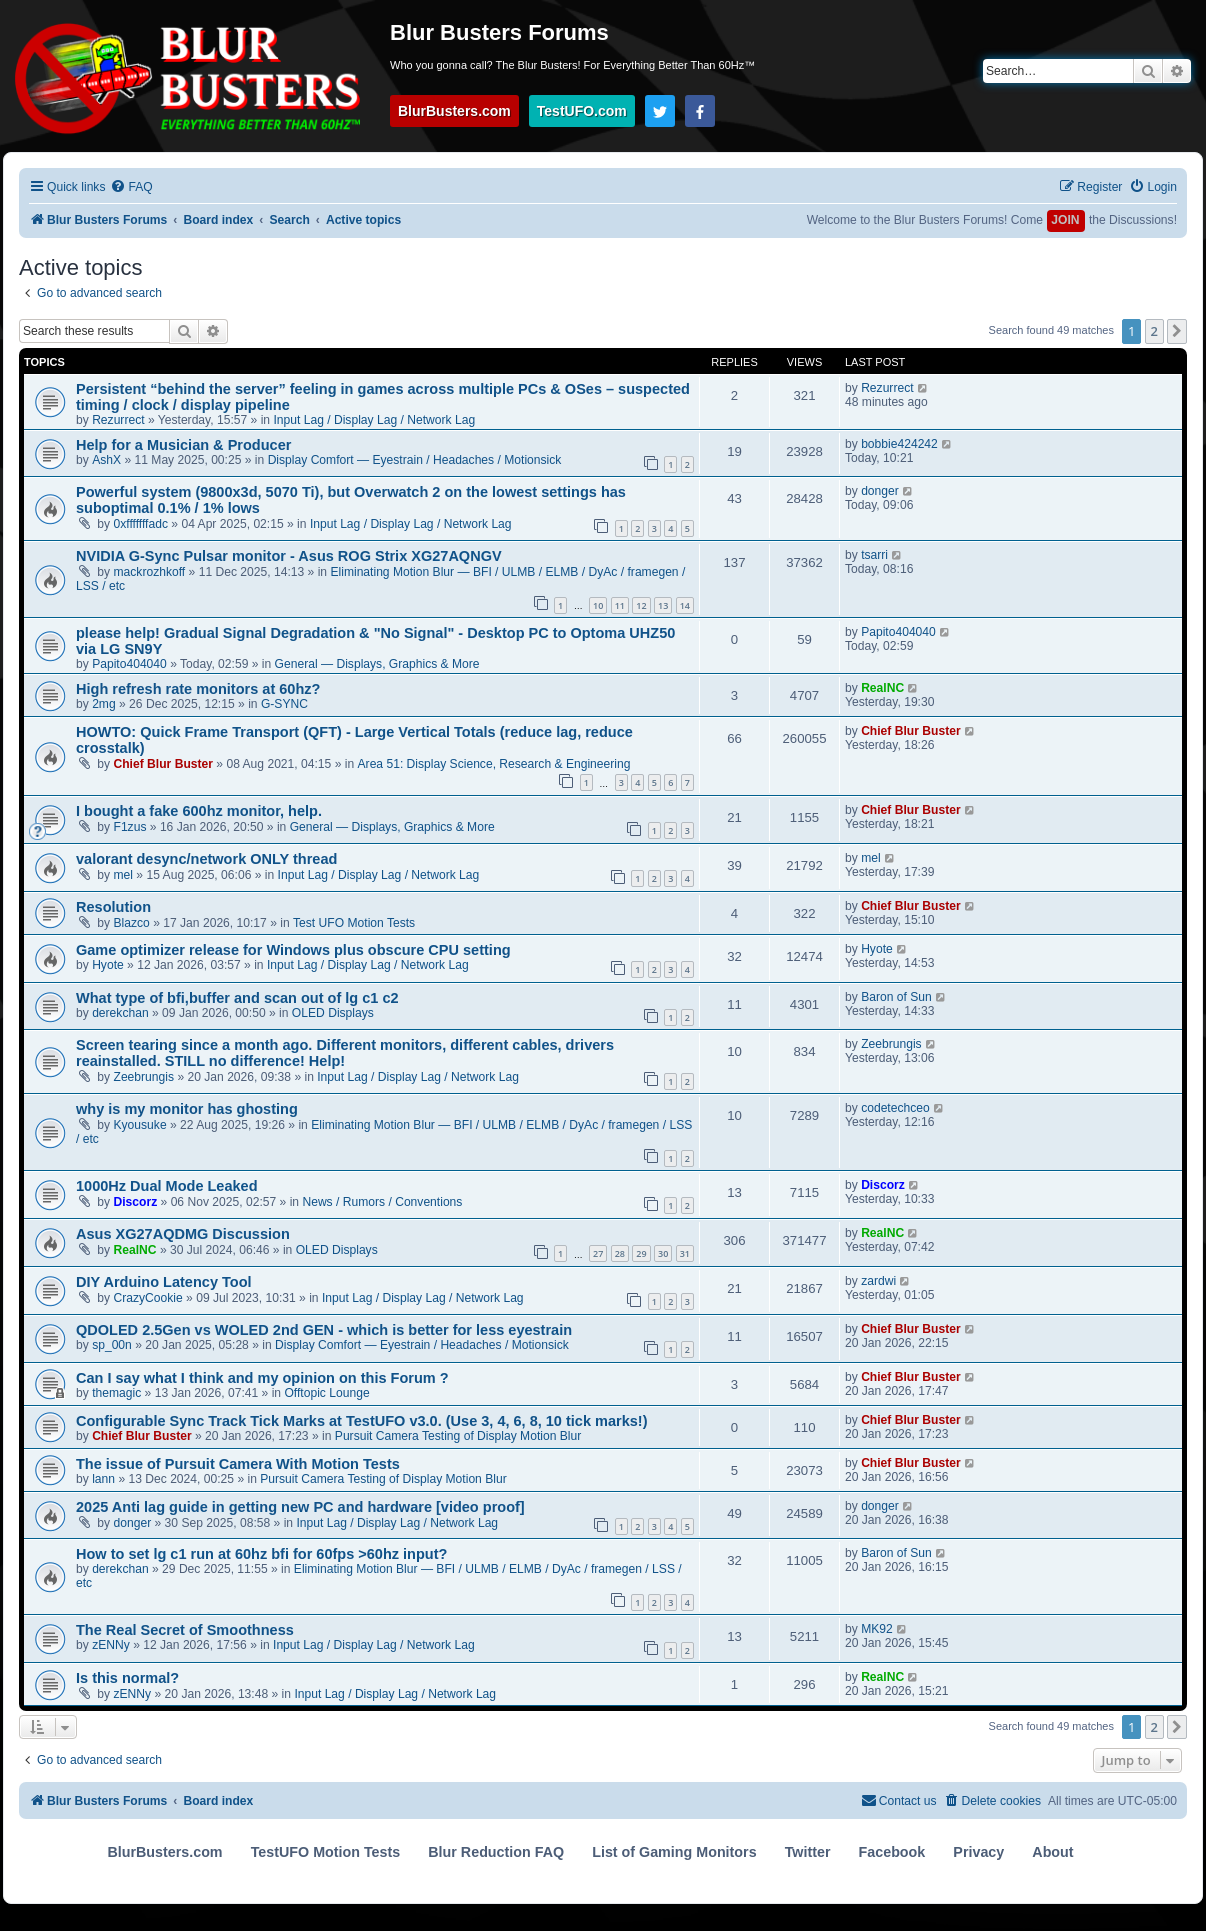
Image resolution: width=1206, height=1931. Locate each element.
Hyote (108, 965)
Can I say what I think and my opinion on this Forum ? (262, 1378)
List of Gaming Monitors (674, 1852)
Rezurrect (118, 420)
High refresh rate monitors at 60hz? (198, 689)
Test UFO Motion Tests (354, 923)
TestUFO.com (582, 111)
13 (663, 605)
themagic (116, 1393)
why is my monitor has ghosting (187, 1109)
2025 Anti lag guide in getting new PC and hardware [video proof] (300, 1507)
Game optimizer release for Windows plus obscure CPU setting (293, 950)
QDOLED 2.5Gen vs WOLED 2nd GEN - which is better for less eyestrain (324, 1330)
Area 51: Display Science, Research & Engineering (494, 764)
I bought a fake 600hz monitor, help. (199, 811)
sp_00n (112, 1345)
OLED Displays (333, 1013)
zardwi (878, 1281)
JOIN (1065, 220)
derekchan (120, 1013)
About (1052, 1852)
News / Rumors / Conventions (382, 1202)
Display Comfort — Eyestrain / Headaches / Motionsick (415, 460)
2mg (104, 704)
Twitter (808, 1852)
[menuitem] (131, 187)
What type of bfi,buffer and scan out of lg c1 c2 (237, 998)
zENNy (111, 1645)
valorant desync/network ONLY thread (206, 859)
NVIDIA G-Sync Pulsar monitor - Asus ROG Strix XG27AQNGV (289, 556)
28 (620, 1253)
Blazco (132, 923)
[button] (1177, 331)
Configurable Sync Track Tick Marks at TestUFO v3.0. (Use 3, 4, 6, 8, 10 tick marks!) (361, 1421)
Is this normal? (127, 1678)
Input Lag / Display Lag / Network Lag (374, 420)
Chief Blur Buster (163, 764)
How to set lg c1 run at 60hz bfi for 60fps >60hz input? (261, 1554)
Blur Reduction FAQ (496, 1852)
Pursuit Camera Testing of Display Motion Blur (458, 1436)
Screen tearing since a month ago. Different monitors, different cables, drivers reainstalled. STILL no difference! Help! (345, 1053)
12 (641, 605)
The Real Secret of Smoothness (185, 1630)
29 (641, 1253)
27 (598, 1253)
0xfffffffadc (141, 524)
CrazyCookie (148, 1298)
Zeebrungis (144, 1077)
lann (103, 1479)
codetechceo (895, 1108)
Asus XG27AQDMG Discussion (183, 1234)
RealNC (882, 688)
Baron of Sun (896, 997)
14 (685, 605)
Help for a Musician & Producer (183, 445)
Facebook (892, 1852)
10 (598, 605)
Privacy (978, 1852)
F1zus (130, 827)
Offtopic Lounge (326, 1393)
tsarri (874, 555)
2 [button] (1154, 331)
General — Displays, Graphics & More (377, 664)
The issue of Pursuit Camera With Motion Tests (238, 1464)
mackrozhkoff (150, 572)
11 (620, 605)
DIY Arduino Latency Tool (164, 1282)
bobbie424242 (899, 444)
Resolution (113, 907)
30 (663, 1253)
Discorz (136, 1202)
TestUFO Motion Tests (326, 1852)
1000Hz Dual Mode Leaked (167, 1186)
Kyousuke (140, 1125)
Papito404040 (129, 664)
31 (685, 1253)
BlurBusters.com (454, 111)
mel (124, 875)
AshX (106, 460)
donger (880, 491)
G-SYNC (284, 704)
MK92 (877, 1629)
